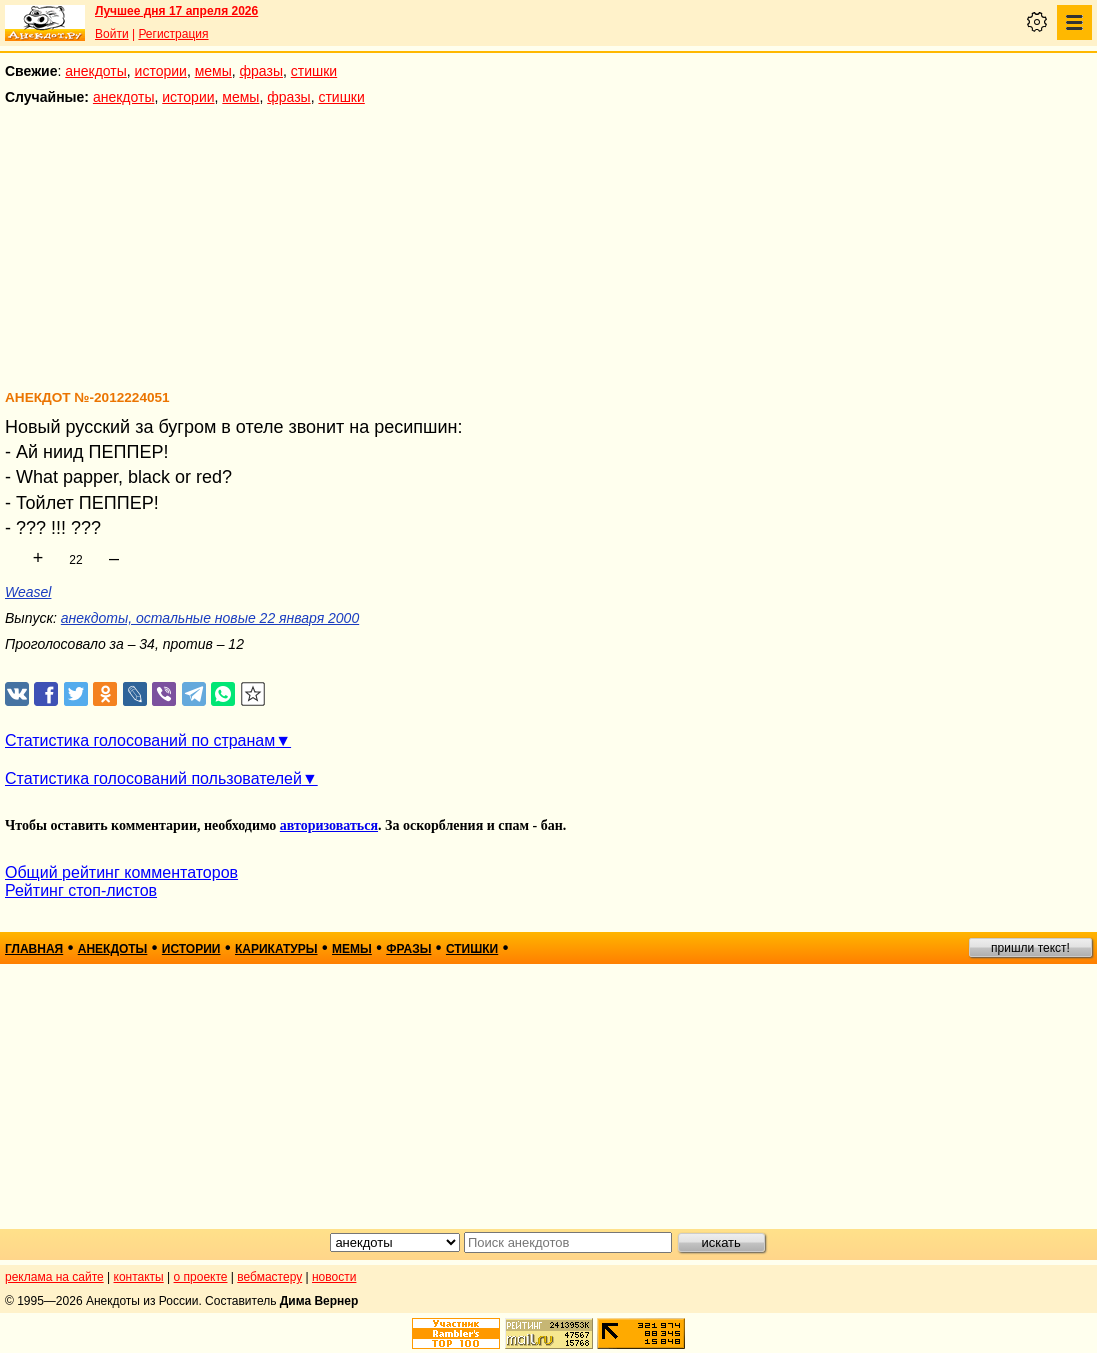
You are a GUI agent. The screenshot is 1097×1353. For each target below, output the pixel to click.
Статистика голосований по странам (140, 740)
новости (334, 1277)
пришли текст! (1030, 948)
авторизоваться (329, 825)
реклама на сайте (54, 1277)
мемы (213, 71)
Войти (112, 34)
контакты (139, 1277)
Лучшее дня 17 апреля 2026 (176, 11)
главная (34, 949)
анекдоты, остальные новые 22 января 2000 (210, 618)
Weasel (28, 592)
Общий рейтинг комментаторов (121, 872)
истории (161, 71)
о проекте (201, 1277)
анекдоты (96, 71)
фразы (261, 71)
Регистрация (173, 34)
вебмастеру (269, 1277)
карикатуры (276, 949)
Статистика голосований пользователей (153, 778)
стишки (314, 71)
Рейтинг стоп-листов (81, 890)
